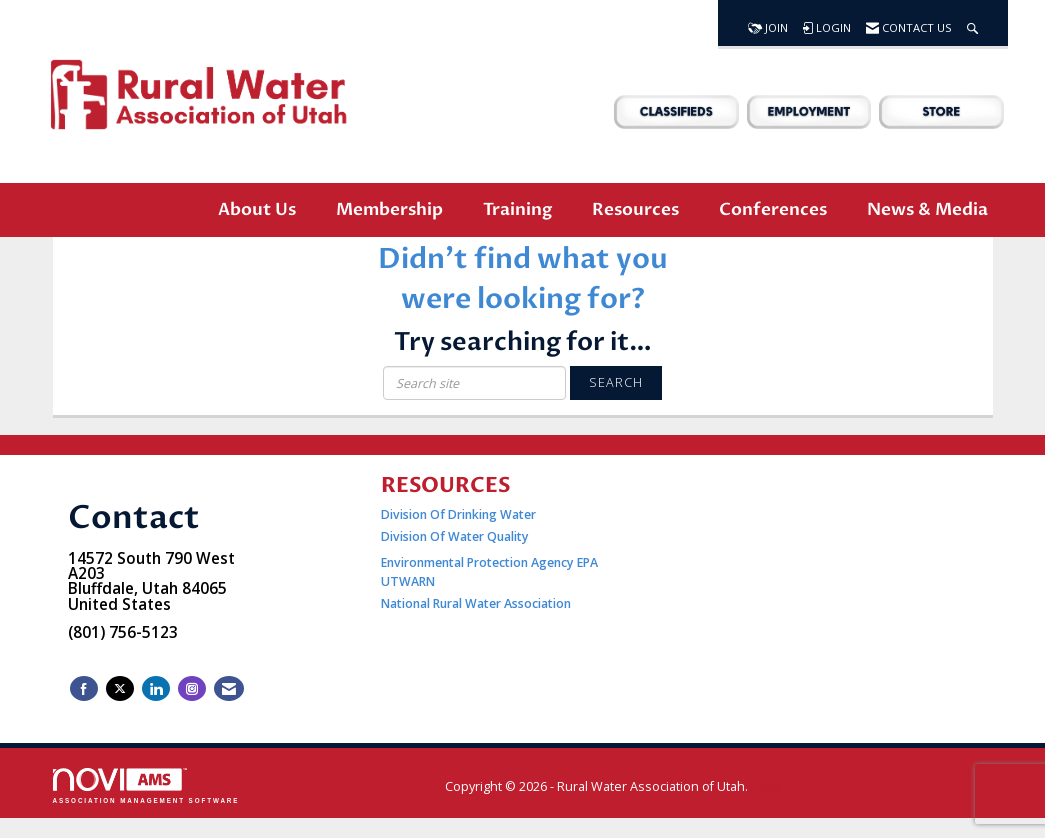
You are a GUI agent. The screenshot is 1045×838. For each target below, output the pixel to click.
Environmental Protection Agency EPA (489, 562)
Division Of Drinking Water (460, 514)
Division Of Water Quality (455, 536)
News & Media (927, 209)
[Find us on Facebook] (84, 688)
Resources (635, 209)
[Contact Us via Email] (229, 688)
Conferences (773, 209)
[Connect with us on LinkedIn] (156, 688)
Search (616, 382)
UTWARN (408, 581)
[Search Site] (972, 23)
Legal (769, 786)
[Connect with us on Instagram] (192, 688)
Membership (389, 209)
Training (517, 209)
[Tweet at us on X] (120, 688)
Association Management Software (146, 785)
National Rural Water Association (476, 603)
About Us (257, 209)
